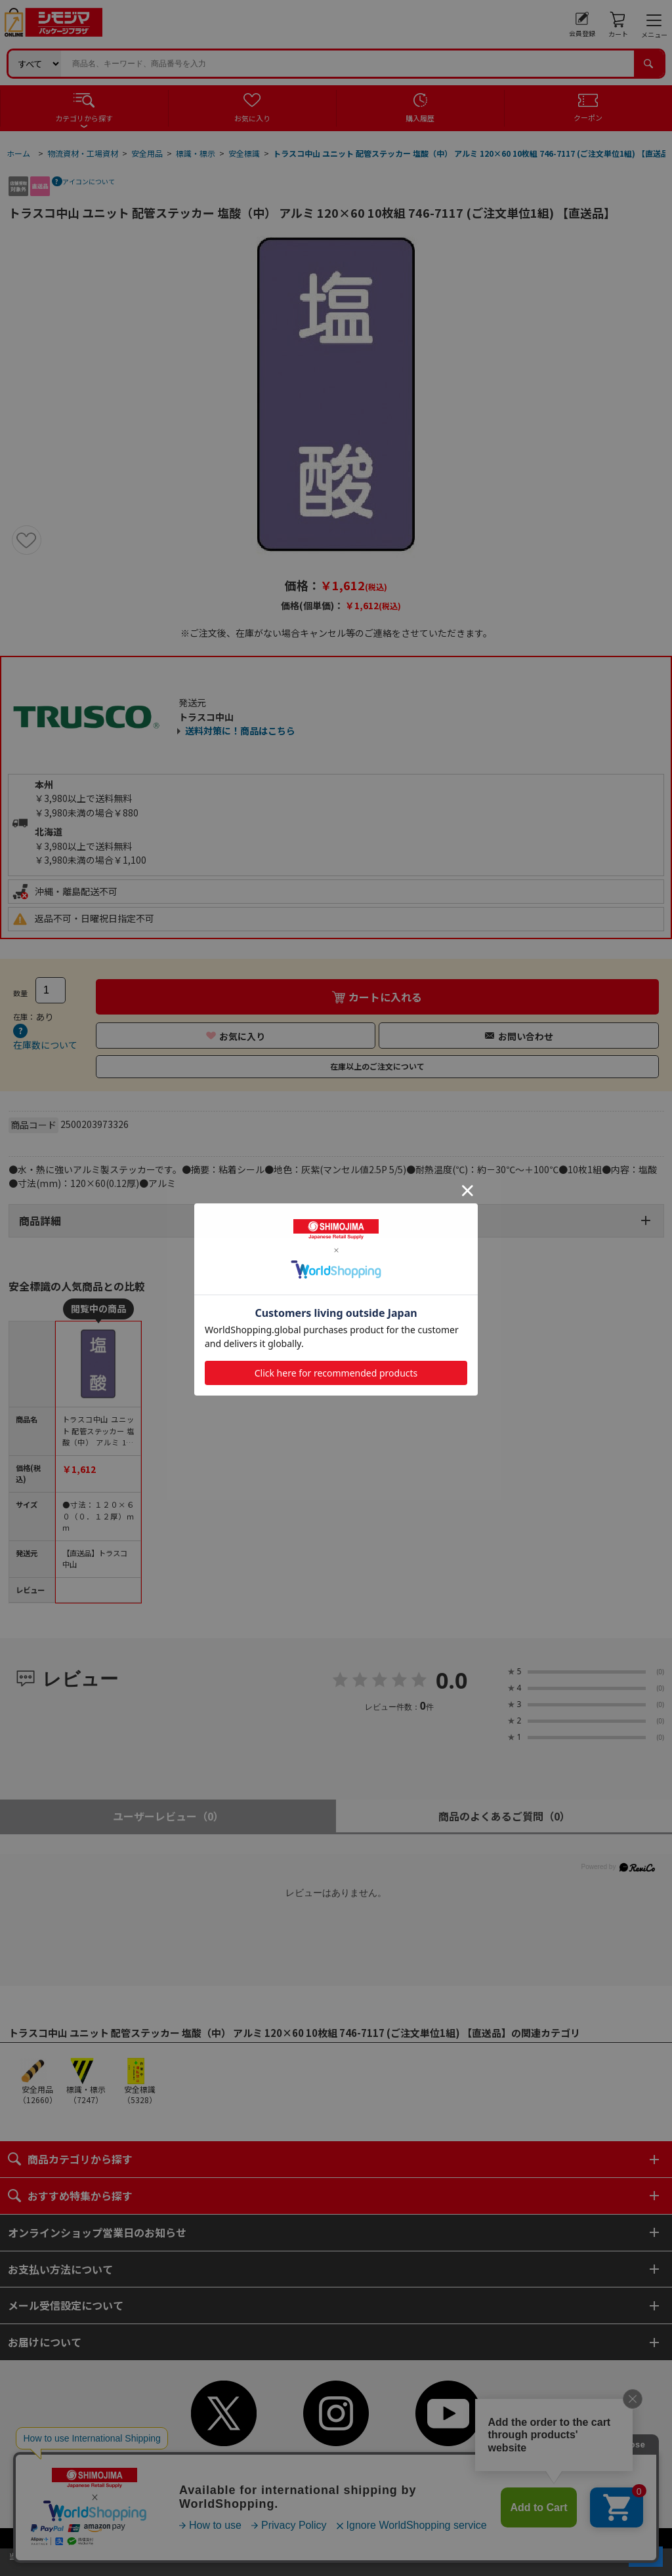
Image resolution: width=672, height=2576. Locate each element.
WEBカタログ (367, 2508)
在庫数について (45, 1044)
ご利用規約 (428, 2469)
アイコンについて (88, 181)
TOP (233, 2469)
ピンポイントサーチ (401, 2495)
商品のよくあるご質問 (504, 1816)
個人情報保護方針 (282, 2482)
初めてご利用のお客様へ (298, 2469)
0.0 (452, 1680)
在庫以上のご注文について (377, 1066)
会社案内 (405, 2482)
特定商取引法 (351, 2482)
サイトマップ (305, 2508)
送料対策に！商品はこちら (240, 730)
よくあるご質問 (263, 2495)
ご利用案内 (374, 2469)
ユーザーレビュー (168, 1816)
